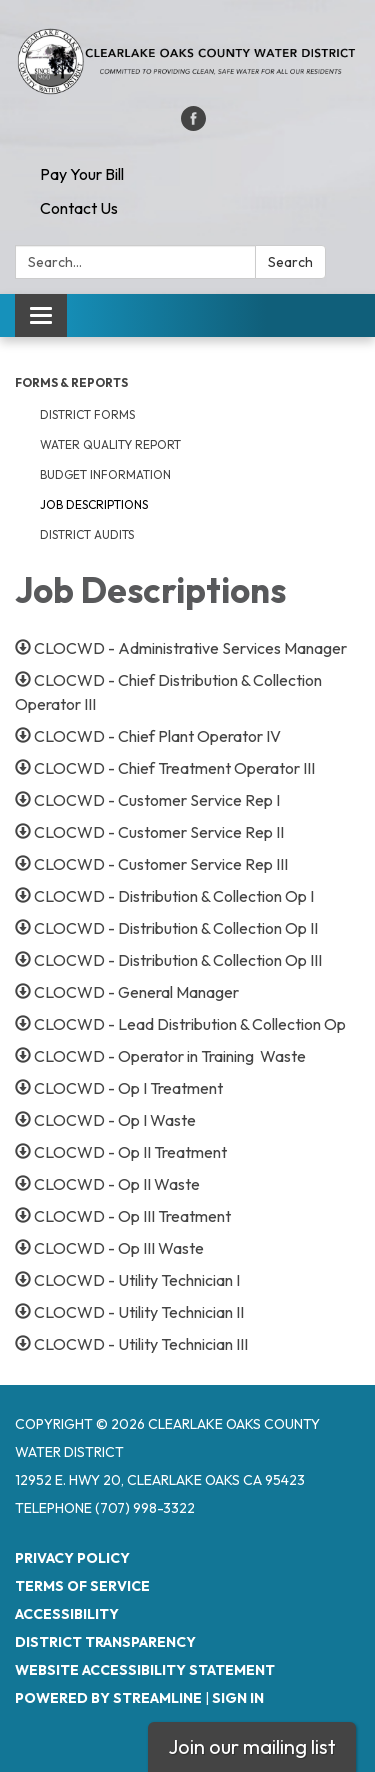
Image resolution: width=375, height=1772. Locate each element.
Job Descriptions (94, 504)
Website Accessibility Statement (145, 1670)
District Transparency (105, 1642)
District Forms (87, 414)
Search (290, 262)
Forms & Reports (71, 382)
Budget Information (105, 474)
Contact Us (79, 208)
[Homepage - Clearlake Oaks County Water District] (187, 63)
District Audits (87, 534)
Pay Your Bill (82, 174)
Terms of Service (82, 1586)
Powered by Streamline (108, 1698)
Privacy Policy (72, 1558)
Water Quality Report (110, 444)
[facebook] (193, 125)
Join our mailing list (252, 1746)
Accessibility (67, 1614)
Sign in (238, 1698)
